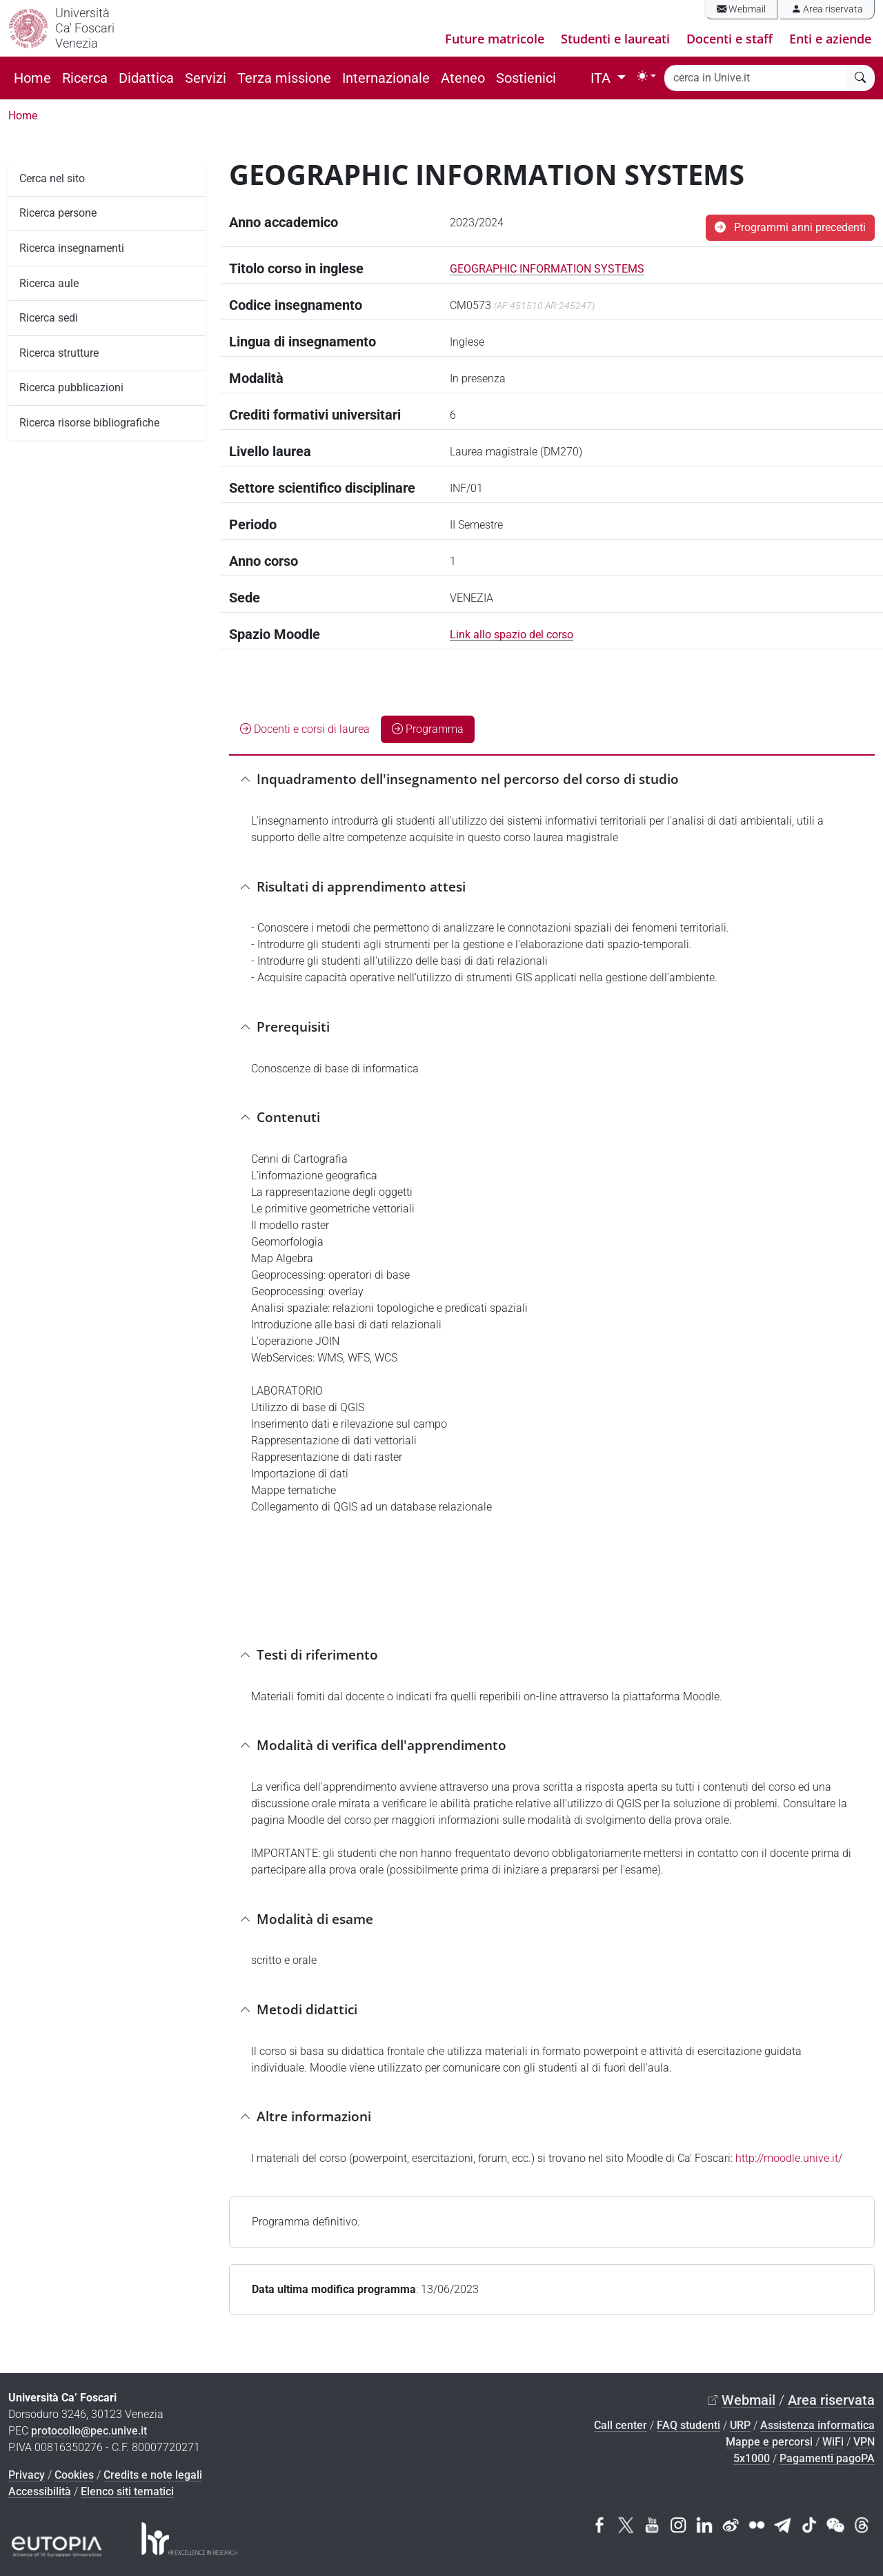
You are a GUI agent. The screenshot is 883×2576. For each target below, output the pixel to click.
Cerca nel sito (52, 178)
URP (740, 2425)
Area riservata (827, 9)
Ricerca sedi (48, 317)
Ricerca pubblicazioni (71, 387)
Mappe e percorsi (769, 2441)
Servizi (205, 78)
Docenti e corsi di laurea (305, 729)
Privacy (26, 2474)
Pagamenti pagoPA (827, 2458)
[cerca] (860, 78)
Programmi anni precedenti (790, 227)
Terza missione (284, 78)
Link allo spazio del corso (511, 634)
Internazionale (386, 78)
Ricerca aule (49, 283)
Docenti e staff (729, 38)
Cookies (74, 2474)
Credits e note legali (152, 2474)
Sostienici (526, 78)
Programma (428, 729)
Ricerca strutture (59, 353)
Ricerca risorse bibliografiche (89, 422)
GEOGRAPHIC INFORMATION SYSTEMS (547, 268)
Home (32, 78)
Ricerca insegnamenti (71, 248)
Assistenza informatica (817, 2425)
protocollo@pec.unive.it (89, 2430)
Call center (620, 2425)
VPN (864, 2441)
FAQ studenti (688, 2425)
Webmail (741, 9)
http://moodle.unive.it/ (788, 2158)
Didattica (146, 78)
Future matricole (494, 38)
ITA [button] (602, 78)
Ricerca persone (58, 212)
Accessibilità (39, 2491)
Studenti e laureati (615, 38)
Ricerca (85, 78)
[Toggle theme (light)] (646, 76)
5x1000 (751, 2458)
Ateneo (463, 78)
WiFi (833, 2441)
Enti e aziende (830, 38)
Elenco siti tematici (127, 2491)
